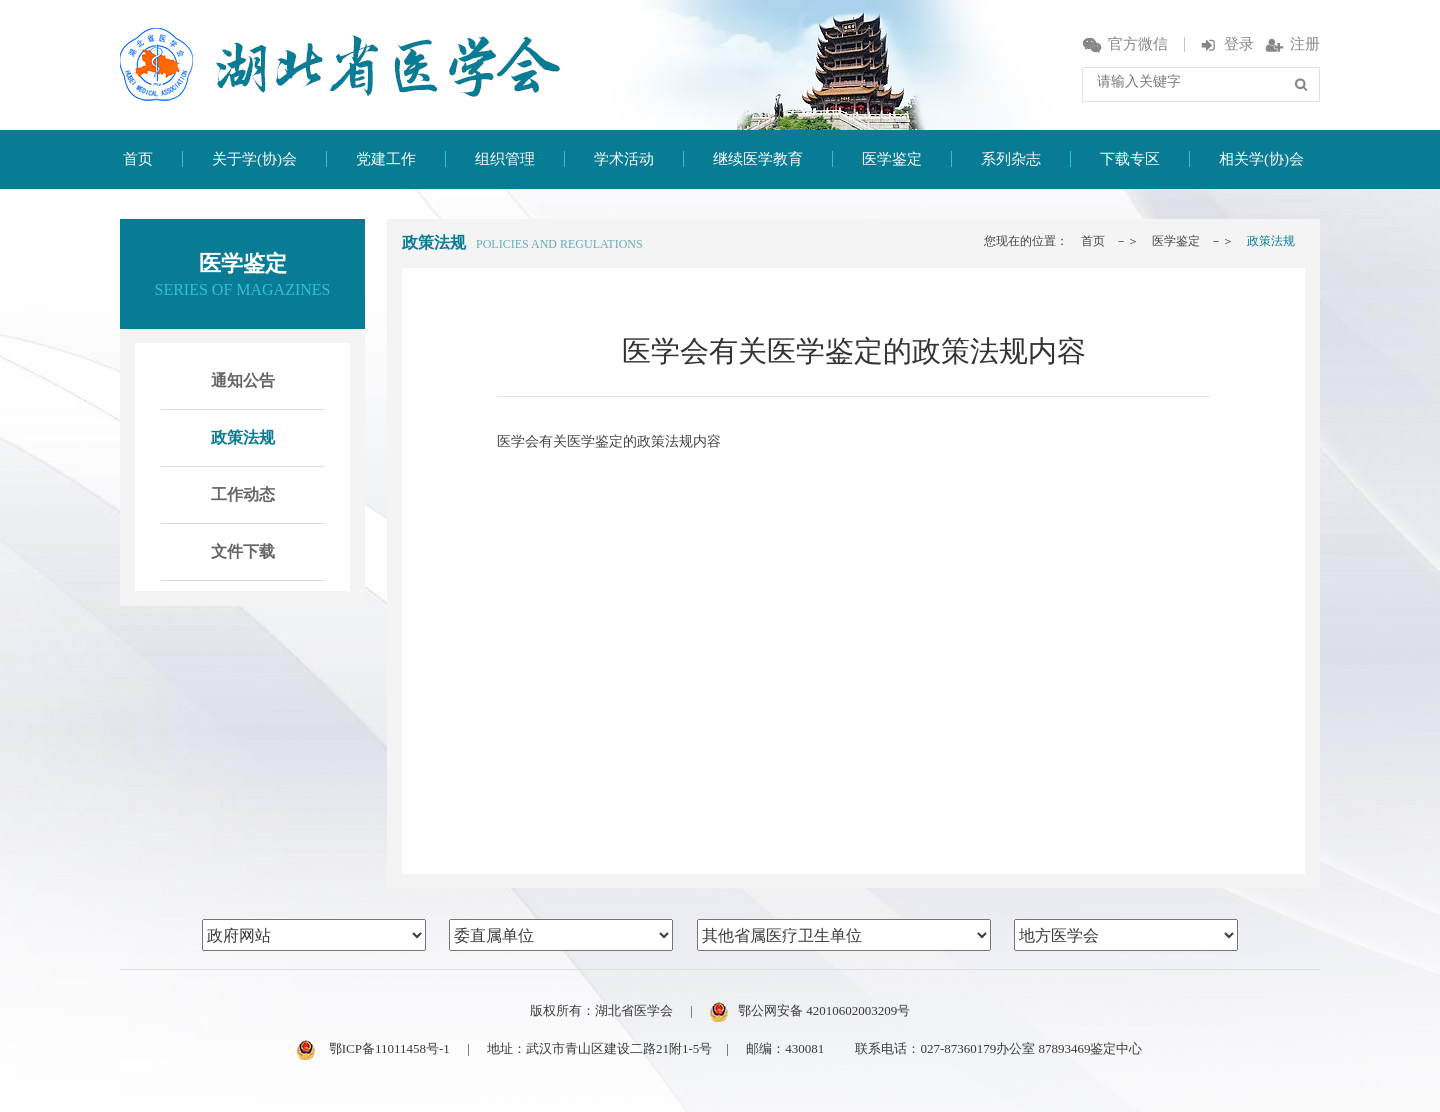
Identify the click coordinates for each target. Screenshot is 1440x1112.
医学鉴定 (892, 159)
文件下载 (243, 551)
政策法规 (243, 437)
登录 (1226, 44)
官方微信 (1125, 44)
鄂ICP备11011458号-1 (373, 1048)
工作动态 (243, 494)
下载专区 (1130, 159)
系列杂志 (1011, 159)
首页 (138, 159)
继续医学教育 (758, 159)
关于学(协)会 (254, 159)
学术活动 (624, 159)
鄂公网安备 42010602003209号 (810, 1010)
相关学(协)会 (1261, 159)
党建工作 (386, 159)
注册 (1292, 44)
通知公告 (243, 380)
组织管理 (505, 159)
